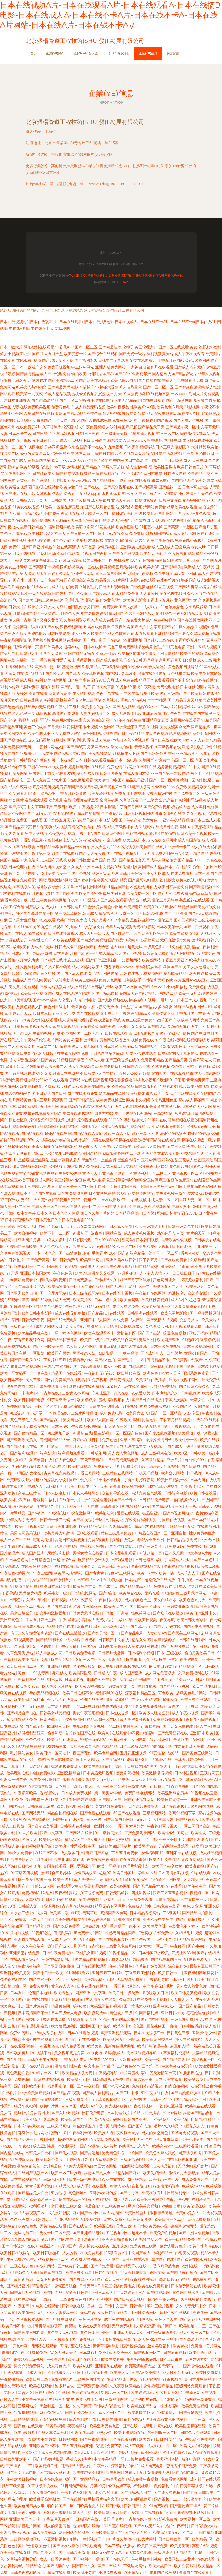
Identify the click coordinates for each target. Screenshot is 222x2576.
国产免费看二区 (187, 793)
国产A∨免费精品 (146, 2372)
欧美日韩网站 (106, 2512)
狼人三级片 (41, 1100)
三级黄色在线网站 (118, 1473)
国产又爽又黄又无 (47, 620)
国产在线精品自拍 (37, 2066)
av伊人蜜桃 (120, 2186)
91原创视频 (9, 993)
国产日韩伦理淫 (81, 1100)
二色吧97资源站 (13, 533)
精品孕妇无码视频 (39, 707)
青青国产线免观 (163, 2572)
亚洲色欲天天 (47, 440)
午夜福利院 (20, 2099)
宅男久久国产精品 (112, 880)
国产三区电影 (44, 973)
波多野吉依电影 (152, 520)
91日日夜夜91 (92, 433)
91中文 (194, 767)
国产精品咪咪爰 (50, 1639)
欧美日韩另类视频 (186, 1993)
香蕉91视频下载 (183, 1813)
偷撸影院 (55, 1733)
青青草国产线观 (75, 2106)
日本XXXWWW (107, 1240)
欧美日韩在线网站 (15, 2252)
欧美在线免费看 (97, 627)
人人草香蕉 (86, 547)
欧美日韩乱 (89, 787)
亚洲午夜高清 (83, 2432)
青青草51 (8, 927)
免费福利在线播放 (37, 1893)
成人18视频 (81, 966)
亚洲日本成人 (102, 2292)
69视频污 (157, 1446)
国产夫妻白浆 (59, 2566)
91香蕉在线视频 (118, 2526)
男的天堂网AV (55, 653)
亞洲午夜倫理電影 (96, 1500)
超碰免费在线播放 (160, 1579)
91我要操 (45, 753)
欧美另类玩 (180, 2546)
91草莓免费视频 (185, 2133)
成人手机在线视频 (92, 2186)
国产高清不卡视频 (43, 567)
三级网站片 (28, 2406)
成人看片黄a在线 (51, 1466)
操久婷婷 (186, 627)
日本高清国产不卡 (33, 2013)
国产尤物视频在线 (112, 1000)
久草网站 (127, 1999)
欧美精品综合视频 (93, 1559)
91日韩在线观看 (114, 1033)
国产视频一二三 (168, 2499)
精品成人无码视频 (27, 980)
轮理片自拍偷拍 (162, 833)
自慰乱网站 (138, 1366)
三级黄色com (128, 2066)
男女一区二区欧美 (55, 2232)
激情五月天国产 (188, 560)
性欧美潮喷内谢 (20, 1859)
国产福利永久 (86, 360)
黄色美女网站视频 (63, 2332)
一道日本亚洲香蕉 (15, 400)
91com (140, 853)
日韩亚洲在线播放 (76, 1826)
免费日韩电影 (151, 473)
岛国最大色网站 (132, 993)
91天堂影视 (22, 1000)
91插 (69, 927)
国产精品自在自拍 (182, 2272)
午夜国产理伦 (81, 1753)
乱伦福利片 (164, 2486)
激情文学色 (205, 953)
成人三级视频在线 (123, 827)
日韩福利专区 (102, 986)
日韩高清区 (110, 1506)
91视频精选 (172, 2379)
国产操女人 (54, 673)
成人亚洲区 (80, 633)
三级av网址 (171, 2113)
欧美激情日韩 (105, 780)
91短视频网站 (129, 960)
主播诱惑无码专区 (117, 1706)
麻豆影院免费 (102, 1006)
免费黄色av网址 (109, 907)
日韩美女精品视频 (55, 1713)
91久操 (82, 593)
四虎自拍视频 (177, 2086)
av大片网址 (147, 2539)
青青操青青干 (197, 1080)
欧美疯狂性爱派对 (70, 1846)
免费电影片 (37, 633)
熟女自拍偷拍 (122, 747)
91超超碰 (192, 1300)
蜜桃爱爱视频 (82, 393)
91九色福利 (29, 860)
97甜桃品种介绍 (187, 867)
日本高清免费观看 (137, 1899)
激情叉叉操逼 (104, 1273)
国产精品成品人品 (135, 1586)
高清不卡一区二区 (163, 1253)
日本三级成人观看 (135, 1746)
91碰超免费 (79, 1053)
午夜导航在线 (181, 713)
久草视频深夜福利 (27, 887)
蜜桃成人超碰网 (191, 1100)
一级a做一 (49, 2299)
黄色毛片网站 (90, 2319)
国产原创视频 (175, 2352)
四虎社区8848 (183, 1953)
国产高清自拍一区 (39, 913)
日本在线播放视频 (83, 2033)
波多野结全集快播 (206, 2086)
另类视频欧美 (131, 847)
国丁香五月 (149, 1260)
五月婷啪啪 (113, 1579)
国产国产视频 (52, 2272)
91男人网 (55, 1679)
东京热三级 (20, 1913)
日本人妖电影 (55, 1493)
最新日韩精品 (31, 527)
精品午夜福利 (26, 2106)
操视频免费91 (146, 500)
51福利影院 (46, 1453)
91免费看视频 (179, 946)
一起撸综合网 (64, 1559)
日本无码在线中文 (131, 1446)
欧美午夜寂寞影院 (206, 673)
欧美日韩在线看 (203, 1493)
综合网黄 (16, 800)
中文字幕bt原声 (40, 807)
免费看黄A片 (61, 2379)
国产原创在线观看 (69, 1819)
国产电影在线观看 (61, 2319)
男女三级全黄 (22, 1613)
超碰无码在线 (145, 887)
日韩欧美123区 (115, 1626)
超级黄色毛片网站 (192, 1693)
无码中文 (144, 1819)
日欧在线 (101, 2452)
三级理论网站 (135, 2566)
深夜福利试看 (123, 2466)
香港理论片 (50, 1793)
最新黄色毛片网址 (120, 2046)
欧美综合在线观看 (201, 2106)
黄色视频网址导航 (183, 667)
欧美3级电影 (65, 2039)
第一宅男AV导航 (108, 1793)
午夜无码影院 (30, 2512)
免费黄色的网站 (73, 1406)
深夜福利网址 (71, 627)
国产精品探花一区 (15, 780)
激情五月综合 (65, 2286)
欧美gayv (80, 460)
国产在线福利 (202, 1033)
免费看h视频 (11, 2113)
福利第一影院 (55, 2512)
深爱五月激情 (77, 2292)
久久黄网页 (82, 2406)
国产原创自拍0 (63, 1579)
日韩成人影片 (31, 653)
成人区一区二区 (112, 2412)
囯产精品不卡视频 (175, 1686)
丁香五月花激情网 (71, 793)
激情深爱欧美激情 (197, 747)
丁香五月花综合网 (29, 1340)
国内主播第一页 (207, 713)
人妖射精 (113, 427)
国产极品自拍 (107, 993)
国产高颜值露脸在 (186, 2093)
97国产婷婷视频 (83, 1799)
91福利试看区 (78, 1973)
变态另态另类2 (96, 920)
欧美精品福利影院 (99, 1979)
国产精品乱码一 (20, 2139)
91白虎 (93, 1506)
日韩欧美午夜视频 (43, 2059)
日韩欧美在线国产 (15, 520)
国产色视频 (81, 873)
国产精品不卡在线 (22, 1446)
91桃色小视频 (144, 1080)
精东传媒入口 (118, 440)
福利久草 (124, 1619)
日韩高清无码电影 (123, 1460)
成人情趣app (124, 2199)
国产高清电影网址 (15, 720)
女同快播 (202, 1406)
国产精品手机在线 (131, 2266)
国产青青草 (130, 2192)
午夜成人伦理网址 (87, 1426)
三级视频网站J (194, 1006)
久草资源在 (128, 800)
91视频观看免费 (189, 1326)
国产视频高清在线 (79, 580)
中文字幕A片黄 (199, 1553)
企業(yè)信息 (148, 53)
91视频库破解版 (193, 1939)
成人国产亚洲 (33, 1553)
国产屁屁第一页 (113, 787)
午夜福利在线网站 (188, 613)
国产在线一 (93, 487)
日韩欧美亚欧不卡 (15, 2459)
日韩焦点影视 (209, 1566)
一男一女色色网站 (66, 1333)
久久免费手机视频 (55, 367)
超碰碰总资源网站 (73, 2139)
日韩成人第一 (30, 1906)
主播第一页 (25, 660)
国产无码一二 (27, 747)
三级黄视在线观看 (188, 1360)
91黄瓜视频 (55, 2426)
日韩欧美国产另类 (142, 1766)
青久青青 (31, 960)
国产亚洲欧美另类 (48, 1346)
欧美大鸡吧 (101, 966)
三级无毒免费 (209, 920)
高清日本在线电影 (83, 2359)
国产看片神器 (101, 2299)
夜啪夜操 (157, 2272)
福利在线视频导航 (190, 1040)
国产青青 (25, 1886)
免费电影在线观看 (169, 573)
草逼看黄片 (42, 2286)
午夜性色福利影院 (15, 1573)
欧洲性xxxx (102, 1826)
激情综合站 (162, 1746)
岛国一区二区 (182, 760)
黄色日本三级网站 (96, 2332)
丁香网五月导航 (79, 2159)
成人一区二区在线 (15, 1540)
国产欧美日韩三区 (73, 2266)
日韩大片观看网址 (114, 587)
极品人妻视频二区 (29, 2212)
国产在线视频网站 (139, 1799)
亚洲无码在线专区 (83, 2392)
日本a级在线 (168, 1053)
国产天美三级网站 (183, 1633)
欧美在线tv (152, 907)
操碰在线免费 (124, 1540)
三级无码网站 (59, 2126)
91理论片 (147, 827)
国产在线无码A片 (149, 2526)
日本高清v (28, 1053)
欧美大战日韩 (160, 2566)
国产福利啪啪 (171, 567)
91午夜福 (22, 2146)
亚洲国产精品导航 (70, 413)
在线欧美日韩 (210, 1586)
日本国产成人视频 (192, 1000)
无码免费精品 (31, 1593)
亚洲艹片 (175, 1460)
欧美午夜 (106, 1666)
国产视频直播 (190, 2153)
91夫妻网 (41, 1673)
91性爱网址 (72, 1979)
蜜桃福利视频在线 (114, 1400)
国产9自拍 (108, 1593)
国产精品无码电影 (62, 387)
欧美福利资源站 (166, 2532)
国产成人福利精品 (98, 2093)
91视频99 (190, 1340)
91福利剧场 (46, 553)
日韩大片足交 (81, 2512)
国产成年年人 (152, 1353)
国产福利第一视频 (88, 2559)
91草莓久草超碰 (111, 467)
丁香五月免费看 (125, 1853)
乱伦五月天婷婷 (165, 900)
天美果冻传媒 (92, 707)
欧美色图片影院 (174, 1313)
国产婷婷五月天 (57, 820)
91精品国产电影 (190, 2552)
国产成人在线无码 (63, 993)
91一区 (92, 953)
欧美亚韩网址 (92, 1260)
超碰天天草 (48, 2219)
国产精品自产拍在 (22, 1713)
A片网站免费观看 (105, 2139)
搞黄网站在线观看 (91, 767)
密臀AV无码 (90, 1739)
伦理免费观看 (110, 2572)
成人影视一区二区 (162, 2446)
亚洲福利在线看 (109, 2366)
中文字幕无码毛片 (158, 1986)
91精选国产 (211, 720)
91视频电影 (33, 447)
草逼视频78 (85, 660)
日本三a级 (60, 1426)
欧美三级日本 (134, 840)
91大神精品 (196, 447)
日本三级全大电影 (66, 2013)
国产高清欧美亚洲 (43, 1826)
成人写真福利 (31, 680)
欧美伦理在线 (195, 2206)
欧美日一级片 (92, 1340)
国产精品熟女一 (105, 480)
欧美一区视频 (109, 1866)
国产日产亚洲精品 (36, 547)
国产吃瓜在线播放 (168, 1613)
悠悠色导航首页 (171, 1233)
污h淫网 (38, 1226)
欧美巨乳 (59, 1799)
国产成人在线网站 (20, 493)
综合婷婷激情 (100, 1919)
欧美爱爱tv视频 (100, 793)
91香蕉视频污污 (184, 1426)
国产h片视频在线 (176, 1646)
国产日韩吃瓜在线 (26, 1360)
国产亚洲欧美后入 (22, 1440)
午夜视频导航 (106, 2073)
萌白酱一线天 (139, 900)
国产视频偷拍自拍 (156, 2512)
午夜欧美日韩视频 (22, 2479)
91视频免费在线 (140, 1040)
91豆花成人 (156, 853)
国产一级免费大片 (130, 620)
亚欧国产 (136, 2153)
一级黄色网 (49, 613)
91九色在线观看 (50, 927)
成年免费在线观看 (119, 2319)
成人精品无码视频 (90, 407)
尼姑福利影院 (59, 1553)
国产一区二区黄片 (164, 780)
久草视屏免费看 (130, 1979)
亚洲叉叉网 (175, 1553)
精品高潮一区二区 (102, 1719)
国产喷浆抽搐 (84, 880)
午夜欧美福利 (128, 1420)
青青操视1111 (36, 1579)
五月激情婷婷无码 (154, 2472)
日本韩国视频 (148, 1240)
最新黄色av (80, 1006)
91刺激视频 (168, 1046)
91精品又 (143, 1013)
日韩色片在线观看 (196, 2432)
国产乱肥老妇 (139, 880)
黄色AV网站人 (200, 1060)
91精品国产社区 (119, 887)
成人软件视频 (83, 693)
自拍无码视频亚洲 (182, 2159)
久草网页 (146, 760)
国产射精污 (15, 2059)
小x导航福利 (176, 986)
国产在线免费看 (174, 1260)
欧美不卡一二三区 (55, 1233)
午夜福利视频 (142, 2106)
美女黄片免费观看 (24, 986)
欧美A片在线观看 (113, 1733)
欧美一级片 (62, 1879)
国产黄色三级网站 (197, 1753)
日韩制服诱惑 (191, 2026)
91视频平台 (42, 2053)
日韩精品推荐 (47, 847)
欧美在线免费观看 (153, 2286)
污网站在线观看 (44, 2346)
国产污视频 (186, 1919)
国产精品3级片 (184, 373)
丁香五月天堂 (51, 353)
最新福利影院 (163, 880)
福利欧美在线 (22, 946)
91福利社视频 (51, 700)
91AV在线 (204, 2019)
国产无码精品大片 (149, 1886)
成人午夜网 (100, 500)
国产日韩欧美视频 (130, 2299)
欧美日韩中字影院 (37, 1313)
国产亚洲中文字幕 (91, 1993)
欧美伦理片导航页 (29, 1699)
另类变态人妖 (84, 1353)
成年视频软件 (166, 1639)
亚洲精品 (58, 1999)
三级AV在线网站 (58, 1366)
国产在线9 (205, 533)
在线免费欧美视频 (35, 407)
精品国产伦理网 (49, 1306)
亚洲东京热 (69, 447)
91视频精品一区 (123, 1953)
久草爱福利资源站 (175, 2053)
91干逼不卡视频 (108, 1480)
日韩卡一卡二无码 (55, 1520)
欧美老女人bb (194, 547)
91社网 (153, 727)
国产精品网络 (158, 1026)
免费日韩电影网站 (140, 1793)
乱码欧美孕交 (51, 647)
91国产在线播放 (64, 853)
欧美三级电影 (86, 980)
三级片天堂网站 (193, 1593)
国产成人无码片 (181, 1446)
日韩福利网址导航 (90, 887)
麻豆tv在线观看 (143, 580)
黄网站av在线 (80, 1080)
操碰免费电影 (44, 1773)
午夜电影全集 (39, 540)
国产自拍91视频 (155, 2019)
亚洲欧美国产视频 (35, 2093)
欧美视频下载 (190, 1433)
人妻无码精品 (125, 400)
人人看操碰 (149, 593)
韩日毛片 (194, 1473)
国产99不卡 (192, 773)
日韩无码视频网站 (138, 813)
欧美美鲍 (94, 2046)
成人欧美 (159, 1659)
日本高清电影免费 (29, 2126)
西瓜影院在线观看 (43, 487)
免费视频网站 (151, 973)
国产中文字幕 (52, 1833)
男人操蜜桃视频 (33, 573)
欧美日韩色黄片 (190, 467)
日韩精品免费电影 (154, 1500)
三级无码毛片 (55, 2179)
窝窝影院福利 (128, 1773)
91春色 (123, 1779)
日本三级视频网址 (199, 1346)
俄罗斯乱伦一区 (61, 2086)
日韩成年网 (96, 1453)
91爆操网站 (151, 1726)
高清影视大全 (111, 1879)
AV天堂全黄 (119, 2086)
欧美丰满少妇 (138, 1659)
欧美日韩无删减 (190, 1619)
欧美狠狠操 (87, 1400)
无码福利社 (55, 1486)
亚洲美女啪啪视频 (91, 1953)
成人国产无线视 (53, 860)
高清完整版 (198, 1293)
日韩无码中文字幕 (107, 2552)
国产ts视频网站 (67, 753)
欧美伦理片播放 (119, 1266)
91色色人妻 (70, 613)
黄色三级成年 (35, 727)
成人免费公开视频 (135, 1719)
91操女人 (29, 1839)
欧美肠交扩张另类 (133, 653)
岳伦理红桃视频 (65, 1546)
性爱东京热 (65, 660)
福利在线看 (64, 1566)
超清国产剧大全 (132, 540)
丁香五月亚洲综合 (140, 1973)
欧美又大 (147, 553)
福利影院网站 (173, 493)
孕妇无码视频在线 (45, 1693)
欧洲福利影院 (59, 1726)
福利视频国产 (94, 2539)
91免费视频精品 (150, 1060)
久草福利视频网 (65, 433)
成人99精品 (137, 2179)
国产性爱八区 (81, 1480)
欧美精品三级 (91, 1526)
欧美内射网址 (55, 680)
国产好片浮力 (63, 593)
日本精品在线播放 (55, 960)
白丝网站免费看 (20, 1280)
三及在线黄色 (22, 2266)
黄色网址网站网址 (103, 973)
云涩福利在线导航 (144, 613)
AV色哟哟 (107, 727)
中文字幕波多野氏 (177, 2066)
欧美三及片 (195, 1286)
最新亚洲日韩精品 (164, 653)
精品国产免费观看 (154, 680)
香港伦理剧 (88, 587)
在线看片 (10, 2093)
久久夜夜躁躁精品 (125, 2386)
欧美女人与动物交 (31, 387)
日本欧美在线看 (62, 940)
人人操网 (70, 2252)
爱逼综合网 (85, 1866)
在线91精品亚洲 (41, 2246)
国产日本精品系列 (203, 1520)
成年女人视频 (209, 373)
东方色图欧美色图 (85, 1746)
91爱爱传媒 (91, 2219)
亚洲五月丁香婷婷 (107, 1973)
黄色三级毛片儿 (24, 1420)
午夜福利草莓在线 (29, 1679)
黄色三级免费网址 (122, 647)
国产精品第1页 (38, 1926)
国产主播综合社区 (80, 2412)
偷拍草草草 (198, 893)
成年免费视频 (107, 1100)
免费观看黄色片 (173, 2246)
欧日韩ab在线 (129, 1373)
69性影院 (158, 453)
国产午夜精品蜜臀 (131, 1859)
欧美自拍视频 (26, 1233)
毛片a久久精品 (166, 2126)
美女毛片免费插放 (51, 2279)
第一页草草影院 (68, 913)
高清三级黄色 (30, 1493)
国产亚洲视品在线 (67, 1026)
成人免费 (102, 740)
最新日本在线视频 (67, 1073)
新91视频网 (41, 520)
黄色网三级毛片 (57, 1006)
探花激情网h (82, 1513)
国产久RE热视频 (66, 2113)
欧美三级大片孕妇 (88, 1246)
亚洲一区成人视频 (201, 647)
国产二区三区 (86, 347)
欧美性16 (99, 633)
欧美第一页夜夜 (29, 393)
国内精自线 (161, 373)
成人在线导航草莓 (70, 1313)
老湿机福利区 (139, 1759)
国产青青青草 (138, 1066)
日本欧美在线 (59, 1706)
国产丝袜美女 (43, 473)
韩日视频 (43, 713)
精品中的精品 (194, 500)
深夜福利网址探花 (199, 1973)
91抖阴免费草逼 (74, 2486)
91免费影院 (159, 2506)
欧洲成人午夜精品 (199, 567)
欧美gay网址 (120, 1886)
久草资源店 (146, 2326)
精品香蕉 (102, 580)
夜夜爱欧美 (140, 1393)
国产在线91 (112, 640)
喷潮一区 (187, 780)
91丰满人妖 (164, 1819)
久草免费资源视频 (15, 1253)
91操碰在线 (37, 380)
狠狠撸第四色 (141, 1093)
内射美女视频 (187, 2252)
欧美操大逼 (104, 2133)
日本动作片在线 (144, 2399)
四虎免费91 (161, 480)
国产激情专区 (171, 2399)
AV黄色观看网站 (204, 513)
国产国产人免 (140, 2126)
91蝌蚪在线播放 (147, 2113)
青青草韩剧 (180, 1786)
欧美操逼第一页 (43, 2199)
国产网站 (182, 587)
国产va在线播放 (66, 2546)
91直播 (210, 613)
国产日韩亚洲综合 (101, 960)
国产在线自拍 (81, 2226)
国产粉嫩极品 (134, 2346)
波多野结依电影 (116, 413)
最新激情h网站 (59, 880)
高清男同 (59, 1100)
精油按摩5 (177, 1293)
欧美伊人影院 (134, 600)
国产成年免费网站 (48, 580)
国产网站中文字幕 (66, 2239)
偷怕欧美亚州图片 (86, 373)
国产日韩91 (42, 433)
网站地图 (62, 328)
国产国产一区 (156, 460)
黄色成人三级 (121, 2013)
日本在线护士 (95, 647)
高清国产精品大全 (55, 1440)
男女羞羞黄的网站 (92, 1226)
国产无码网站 (185, 920)
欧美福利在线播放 (151, 1380)
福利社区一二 (139, 1286)
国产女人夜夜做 (92, 853)
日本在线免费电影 (55, 2479)
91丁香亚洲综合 (61, 1400)
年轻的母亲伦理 (125, 2019)
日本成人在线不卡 (92, 2372)
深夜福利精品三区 (140, 1693)
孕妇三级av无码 (105, 873)
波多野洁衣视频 (129, 507)
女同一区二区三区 (90, 1659)
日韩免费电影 (141, 587)
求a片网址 (120, 580)
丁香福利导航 (158, 1979)
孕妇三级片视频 (160, 2306)
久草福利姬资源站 (150, 1966)
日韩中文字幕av (112, 1646)
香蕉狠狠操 (209, 1340)
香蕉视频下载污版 (20, 900)
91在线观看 (59, 1080)
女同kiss (191, 1353)
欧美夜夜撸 (195, 1866)
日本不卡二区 (20, 433)
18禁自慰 (198, 2119)
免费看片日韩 (182, 1066)
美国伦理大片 (146, 347)
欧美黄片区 (83, 1300)
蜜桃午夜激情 (144, 687)
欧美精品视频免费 (77, 2073)
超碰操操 (170, 1699)
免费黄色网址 (110, 980)
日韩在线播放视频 (63, 933)
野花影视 (59, 1673)
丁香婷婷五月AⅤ (130, 2292)
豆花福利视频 (137, 833)
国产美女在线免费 (205, 907)
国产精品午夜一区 (180, 427)
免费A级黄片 (99, 1540)
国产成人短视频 (167, 2492)
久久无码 (138, 1026)
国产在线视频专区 (88, 1520)
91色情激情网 (100, 460)
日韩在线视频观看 (49, 2079)
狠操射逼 (14, 1579)
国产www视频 (200, 913)
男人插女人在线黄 (101, 1999)
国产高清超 (90, 2153)
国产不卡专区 (125, 1500)
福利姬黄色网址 (109, 600)
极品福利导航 (109, 1020)
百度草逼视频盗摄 (106, 2099)
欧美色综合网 (121, 380)
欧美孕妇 (110, 2039)
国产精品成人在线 (104, 593)
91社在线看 (46, 920)
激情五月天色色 (199, 493)
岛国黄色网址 (106, 2166)
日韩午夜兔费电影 (58, 1953)
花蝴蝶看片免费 (190, 380)
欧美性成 (199, 1833)
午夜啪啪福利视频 (51, 1280)
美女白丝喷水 (165, 1599)
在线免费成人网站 (129, 1320)
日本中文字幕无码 (82, 680)
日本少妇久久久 (165, 1393)
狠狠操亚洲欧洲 (151, 1540)
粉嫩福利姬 (57, 1746)
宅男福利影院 (89, 2039)
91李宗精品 (119, 920)
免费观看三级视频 (29, 2359)
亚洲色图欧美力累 (102, 1679)
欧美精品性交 (198, 473)
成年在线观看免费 (82, 1093)
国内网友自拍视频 (63, 1266)
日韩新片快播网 (112, 1653)
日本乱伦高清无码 (119, 1046)
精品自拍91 (94, 2206)
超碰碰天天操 (116, 433)
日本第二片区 (47, 1046)
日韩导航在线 (73, 2306)
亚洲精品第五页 (155, 720)
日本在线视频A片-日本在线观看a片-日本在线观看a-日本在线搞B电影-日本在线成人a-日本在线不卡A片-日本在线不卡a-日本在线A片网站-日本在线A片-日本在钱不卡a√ (110, 15)
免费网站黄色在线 (67, 720)
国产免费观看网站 (140, 1833)
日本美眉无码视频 (98, 1773)
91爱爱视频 (105, 527)
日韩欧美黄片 (18, 2053)
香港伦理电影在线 (166, 440)
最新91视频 (24, 2279)
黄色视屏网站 (178, 673)
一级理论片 (164, 2552)
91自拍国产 (159, 1786)
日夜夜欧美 (120, 627)
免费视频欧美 (116, 2106)
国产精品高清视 (87, 1366)
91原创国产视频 (158, 533)
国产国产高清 (150, 1333)
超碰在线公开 (16, 940)
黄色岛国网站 (39, 460)
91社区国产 (29, 353)
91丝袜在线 (26, 927)
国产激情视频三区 (204, 887)
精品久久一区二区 (121, 1246)
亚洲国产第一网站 (166, 773)
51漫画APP (46, 793)
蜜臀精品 (17, 1513)
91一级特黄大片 (109, 1833)
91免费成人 (184, 1679)
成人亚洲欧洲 (115, 1366)
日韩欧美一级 (202, 1453)
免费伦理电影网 (89, 2399)
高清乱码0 (8, 600)
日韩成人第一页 (29, 500)
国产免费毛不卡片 (115, 1026)
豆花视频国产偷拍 (162, 2026)
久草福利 (49, 427)
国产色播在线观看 (96, 1813)
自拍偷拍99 (194, 1460)
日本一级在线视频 (36, 593)
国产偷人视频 (67, 2153)
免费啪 (71, 2326)
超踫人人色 (91, 1786)
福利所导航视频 (192, 800)
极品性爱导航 (207, 553)
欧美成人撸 (211, 1819)
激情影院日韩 (202, 940)
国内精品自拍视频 (90, 1959)
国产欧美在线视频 (94, 380)
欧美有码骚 (130, 1300)
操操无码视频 (11, 853)
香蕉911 (169, 380)
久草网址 (22, 2492)
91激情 (163, 1080)
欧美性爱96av (28, 1686)
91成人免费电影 (151, 2466)
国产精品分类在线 (67, 520)
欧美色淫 (94, 413)
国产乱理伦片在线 (50, 2392)
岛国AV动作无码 (124, 520)
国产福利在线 (107, 473)
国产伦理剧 (108, 860)
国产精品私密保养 (63, 1340)
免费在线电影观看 (202, 1546)
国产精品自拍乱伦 (197, 1913)
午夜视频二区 (198, 1893)
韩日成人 (90, 913)
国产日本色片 (205, 1559)
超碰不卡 (140, 2232)
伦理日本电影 (40, 1993)
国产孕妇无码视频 (175, 1033)
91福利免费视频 (13, 1080)
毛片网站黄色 (20, 1100)
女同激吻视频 (183, 553)
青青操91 (110, 1073)
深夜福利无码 (89, 1626)
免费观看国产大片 (168, 1286)
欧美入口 (82, 1273)
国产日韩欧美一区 (174, 2539)
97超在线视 (129, 973)
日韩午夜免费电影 (184, 1659)
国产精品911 (50, 1420)
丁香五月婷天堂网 (41, 1619)
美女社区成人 (158, 873)
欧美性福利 (93, 1766)
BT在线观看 (115, 1313)
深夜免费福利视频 (140, 1520)
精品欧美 (120, 1053)
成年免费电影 (112, 1413)
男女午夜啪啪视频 (88, 1713)
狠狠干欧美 (149, 693)
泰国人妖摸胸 (177, 1400)
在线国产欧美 (12, 1526)
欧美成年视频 (198, 1086)
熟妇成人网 (45, 1886)
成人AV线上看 (106, 2492)
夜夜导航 (167, 1619)
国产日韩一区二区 (81, 533)
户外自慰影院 (130, 387)
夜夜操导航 (77, 2426)
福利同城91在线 (109, 1693)
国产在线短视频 (89, 1013)
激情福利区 (126, 1333)
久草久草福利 (132, 1440)
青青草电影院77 (49, 2326)
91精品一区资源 (181, 1526)
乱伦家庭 (66, 427)
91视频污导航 (43, 893)
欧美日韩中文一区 (98, 560)
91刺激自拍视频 (16, 1933)
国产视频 (100, 1080)
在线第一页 (69, 1500)
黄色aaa (25, 1673)
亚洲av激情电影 (155, 713)
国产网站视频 (13, 1806)
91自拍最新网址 (204, 453)
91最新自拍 (14, 673)
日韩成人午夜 (106, 1673)
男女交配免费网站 (29, 2366)
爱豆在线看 (37, 693)
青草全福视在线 (204, 587)
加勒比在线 (162, 1759)
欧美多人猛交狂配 (154, 1713)
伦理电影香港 (82, 740)
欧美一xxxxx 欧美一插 (156, 1573)
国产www (41, 1000)
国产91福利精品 (132, 1253)
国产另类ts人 (29, 2019)
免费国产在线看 (29, 820)
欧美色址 (181, 2119)
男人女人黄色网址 (123, 1453)
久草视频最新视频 (168, 1719)
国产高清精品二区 (63, 380)
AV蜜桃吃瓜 (38, 940)
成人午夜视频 (156, 733)
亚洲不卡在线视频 (182, 1853)
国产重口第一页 (194, 1899)
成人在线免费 (54, 2019)
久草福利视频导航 (22, 2559)
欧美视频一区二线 (195, 2519)
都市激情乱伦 (195, 2499)
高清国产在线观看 (194, 2572)
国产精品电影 (133, 1633)
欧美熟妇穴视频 (61, 833)
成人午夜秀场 (45, 2532)
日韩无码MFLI (91, 2286)
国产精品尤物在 (81, 653)
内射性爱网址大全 (125, 933)
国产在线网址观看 (78, 780)
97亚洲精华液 (139, 373)
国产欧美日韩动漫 (112, 2279)
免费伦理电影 (167, 687)
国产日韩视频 (13, 2246)
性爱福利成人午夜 (189, 1746)
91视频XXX (34, 1526)
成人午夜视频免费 (83, 1066)
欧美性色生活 (201, 2352)
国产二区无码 (88, 1033)
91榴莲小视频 (151, 527)
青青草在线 (39, 1373)
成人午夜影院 (81, 1599)
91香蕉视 (130, 393)
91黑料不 (87, 993)
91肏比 (26, 973)
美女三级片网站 (39, 1380)
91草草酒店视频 (142, 433)
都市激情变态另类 (170, 813)
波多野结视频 (193, 1859)
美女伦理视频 (201, 347)
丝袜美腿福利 (159, 2346)
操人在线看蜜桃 (189, 2039)
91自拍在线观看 (151, 400)
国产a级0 (49, 360)
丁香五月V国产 (88, 833)
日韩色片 (17, 1260)
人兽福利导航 (31, 966)
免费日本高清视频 (147, 2086)
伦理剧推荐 (132, 867)
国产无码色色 (151, 753)
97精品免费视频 (164, 1386)
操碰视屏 (87, 473)
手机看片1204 (126, 560)
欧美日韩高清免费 (173, 887)
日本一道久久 (106, 1300)
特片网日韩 (167, 2326)
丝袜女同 (91, 773)
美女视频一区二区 (105, 1726)
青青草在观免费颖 (77, 1906)
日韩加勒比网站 (83, 1593)
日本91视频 (205, 1679)
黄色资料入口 (31, 1006)
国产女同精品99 (87, 2479)
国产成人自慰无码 (70, 1946)
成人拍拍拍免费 (65, 587)
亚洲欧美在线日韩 (121, 1260)
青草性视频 (168, 2339)
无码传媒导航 (82, 820)
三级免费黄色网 (73, 2299)
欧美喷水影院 (82, 527)
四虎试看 (113, 493)
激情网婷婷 (207, 993)
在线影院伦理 (81, 1240)
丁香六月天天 (73, 1446)
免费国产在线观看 (70, 1380)
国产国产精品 (190, 2006)
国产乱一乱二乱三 (76, 687)
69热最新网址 (147, 940)
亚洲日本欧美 (202, 1733)
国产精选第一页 (139, 2079)
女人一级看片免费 (55, 2559)
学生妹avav (193, 707)
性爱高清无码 (192, 1486)
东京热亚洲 (102, 1393)
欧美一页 (161, 1093)
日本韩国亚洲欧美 (154, 1953)
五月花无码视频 (45, 787)
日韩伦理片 (72, 907)
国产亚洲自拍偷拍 (59, 1966)
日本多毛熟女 (209, 1366)
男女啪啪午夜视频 (138, 573)
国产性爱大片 (45, 2552)
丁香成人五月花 (160, 600)
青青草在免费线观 (59, 1473)
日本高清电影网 (108, 573)
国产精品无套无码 (134, 860)
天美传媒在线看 (53, 2226)
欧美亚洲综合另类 (173, 1793)
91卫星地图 (150, 2379)
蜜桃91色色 (121, 740)
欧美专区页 (120, 2372)
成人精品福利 (164, 2166)
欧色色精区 (35, 1739)
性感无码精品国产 (121, 1933)
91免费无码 (174, 1546)
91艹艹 (6, 513)
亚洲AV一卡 (37, 767)
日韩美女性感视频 (164, 1466)
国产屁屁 (129, 427)
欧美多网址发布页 (15, 1500)
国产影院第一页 (25, 647)
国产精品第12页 (18, 827)
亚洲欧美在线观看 (135, 547)
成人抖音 (16, 1060)
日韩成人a (92, 1073)
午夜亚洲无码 (207, 1999)
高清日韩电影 (85, 1000)
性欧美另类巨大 (203, 1533)
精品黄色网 (61, 2006)
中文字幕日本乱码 (99, 2066)
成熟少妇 (81, 2006)
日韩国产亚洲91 (138, 2119)
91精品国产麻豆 (127, 2173)
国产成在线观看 (113, 900)
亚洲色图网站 (101, 1053)
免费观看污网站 (33, 880)
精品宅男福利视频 (150, 1526)
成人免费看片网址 (197, 2179)
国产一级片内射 (179, 400)
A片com (19, 1020)
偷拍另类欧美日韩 (200, 1653)
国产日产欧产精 (35, 1766)
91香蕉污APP (11, 913)
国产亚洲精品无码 (116, 2033)
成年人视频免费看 (22, 1520)
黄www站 (82, 2452)
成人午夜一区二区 (195, 2332)
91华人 (60, 533)
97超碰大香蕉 (106, 387)
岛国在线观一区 (72, 2199)
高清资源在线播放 (75, 2346)
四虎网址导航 (59, 1433)
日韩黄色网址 (113, 833)
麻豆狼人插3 (181, 2046)
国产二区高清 (176, 913)
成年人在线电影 (134, 1346)
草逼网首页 (84, 453)
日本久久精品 (88, 1759)
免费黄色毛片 (62, 407)
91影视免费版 (166, 2519)
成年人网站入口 (49, 1326)
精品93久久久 (148, 707)
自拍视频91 (208, 507)
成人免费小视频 (101, 1619)
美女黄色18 (152, 820)
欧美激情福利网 (112, 1066)
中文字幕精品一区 (109, 2459)
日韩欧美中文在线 (114, 1639)
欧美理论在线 (18, 1773)
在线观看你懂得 (24, 2046)
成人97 (204, 1919)
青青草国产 (69, 787)
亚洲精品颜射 (96, 1886)
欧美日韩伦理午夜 (53, 1053)
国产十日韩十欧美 (48, 1973)
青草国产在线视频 (39, 413)
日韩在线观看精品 (99, 760)
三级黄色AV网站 (76, 1393)
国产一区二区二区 (158, 387)
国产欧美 (25, 600)
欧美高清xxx (163, 2146)
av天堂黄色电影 (138, 2552)
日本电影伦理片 (193, 687)
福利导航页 (147, 1686)
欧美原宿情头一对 (157, 1306)
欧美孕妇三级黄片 (180, 2559)
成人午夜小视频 (185, 1713)
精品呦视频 (93, 1046)
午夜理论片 (25, 1046)
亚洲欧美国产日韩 (51, 1093)
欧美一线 (152, 2059)
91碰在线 (8, 420)
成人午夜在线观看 (189, 353)
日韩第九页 (86, 1566)
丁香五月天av (20, 1013)
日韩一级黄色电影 (183, 1226)
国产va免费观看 (104, 607)
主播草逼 (131, 1726)
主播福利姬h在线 (19, 667)
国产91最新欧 (85, 1939)
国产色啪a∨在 (210, 2239)
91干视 (191, 1506)
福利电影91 (115, 1766)
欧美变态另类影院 (88, 2472)
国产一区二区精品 (166, 1413)
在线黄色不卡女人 (184, 1926)
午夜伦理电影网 (173, 593)
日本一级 (201, 873)
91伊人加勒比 (203, 753)
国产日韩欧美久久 (195, 1386)
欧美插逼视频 (80, 1466)
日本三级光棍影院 (171, 447)
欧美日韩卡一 (170, 1973)
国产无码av (37, 813)
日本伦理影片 (119, 2113)
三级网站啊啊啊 (200, 1806)
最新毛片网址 (30, 2526)
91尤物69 (124, 687)
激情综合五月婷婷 (56, 1873)
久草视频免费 (92, 1893)
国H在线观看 (87, 1533)
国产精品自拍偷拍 (85, 813)
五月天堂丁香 (126, 1006)
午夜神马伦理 (35, 1040)
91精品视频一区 (189, 1666)
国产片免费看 (37, 2006)
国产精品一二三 (19, 2466)
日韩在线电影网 (193, 1639)
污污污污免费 (90, 840)
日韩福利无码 (153, 980)
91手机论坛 (204, 1026)
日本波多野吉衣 (69, 760)
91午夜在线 (164, 1040)
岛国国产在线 (174, 966)
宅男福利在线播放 (15, 893)
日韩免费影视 (33, 1320)
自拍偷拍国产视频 (201, 1719)
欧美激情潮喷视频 (157, 1773)
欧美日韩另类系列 (158, 2039)
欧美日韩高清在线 (204, 2246)
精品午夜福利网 (204, 946)
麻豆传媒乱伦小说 (51, 1480)
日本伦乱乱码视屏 (163, 1486)
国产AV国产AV (115, 373)
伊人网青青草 (20, 620)
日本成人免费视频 (77, 1793)
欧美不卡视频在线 (130, 2432)
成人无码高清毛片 (126, 713)
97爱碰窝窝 (92, 2546)
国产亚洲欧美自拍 (22, 1293)
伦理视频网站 (180, 733)
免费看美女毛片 (107, 1466)
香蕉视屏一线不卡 (125, 1926)
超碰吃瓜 (112, 673)
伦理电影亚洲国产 (79, 600)
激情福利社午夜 (68, 2066)
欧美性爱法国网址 (173, 1833)
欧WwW (210, 1779)
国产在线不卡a (82, 2279)
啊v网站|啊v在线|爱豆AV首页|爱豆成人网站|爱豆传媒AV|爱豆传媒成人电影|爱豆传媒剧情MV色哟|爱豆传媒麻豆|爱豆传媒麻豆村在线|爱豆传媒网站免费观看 (110, 1180)
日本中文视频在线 (106, 867)
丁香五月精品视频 (175, 1420)
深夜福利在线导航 (37, 1300)
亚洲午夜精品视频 (178, 820)
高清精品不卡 (158, 1360)
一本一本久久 (45, 1253)
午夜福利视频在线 (142, 2359)
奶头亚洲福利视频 (106, 2006)
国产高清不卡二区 (52, 1066)
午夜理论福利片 (170, 2392)
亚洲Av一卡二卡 (14, 1779)
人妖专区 (192, 1413)
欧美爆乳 (146, 2439)
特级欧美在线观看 (182, 507)
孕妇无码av (198, 1333)
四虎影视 (67, 567)
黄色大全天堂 (166, 2319)
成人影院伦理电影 (153, 1426)
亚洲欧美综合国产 (121, 1340)
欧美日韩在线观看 (196, 1699)
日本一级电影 (126, 760)
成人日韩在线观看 (112, 2312)
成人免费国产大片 (46, 780)
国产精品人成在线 (55, 2472)
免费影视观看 (68, 553)
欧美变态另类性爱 (164, 2179)
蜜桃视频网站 (176, 767)
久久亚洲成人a (23, 2219)
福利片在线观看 (160, 367)
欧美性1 (156, 1859)
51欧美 (46, 507)
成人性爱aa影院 (139, 467)
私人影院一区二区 (120, 1426)
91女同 (197, 1846)
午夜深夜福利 (30, 1966)
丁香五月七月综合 (125, 1986)
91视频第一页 (151, 1553)
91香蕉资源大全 (198, 1959)
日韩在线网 (29, 700)
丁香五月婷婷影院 (139, 1480)
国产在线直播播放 (70, 1633)
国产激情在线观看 (198, 2366)
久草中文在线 (114, 2179)
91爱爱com (137, 667)
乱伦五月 (165, 920)
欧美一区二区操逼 (66, 2173)
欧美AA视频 (83, 2366)
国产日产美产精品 (129, 733)
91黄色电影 (175, 647)
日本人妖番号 (115, 2219)
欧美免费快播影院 (45, 1779)
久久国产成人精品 (120, 707)
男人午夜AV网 (163, 1839)
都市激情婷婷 (91, 613)
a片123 (113, 847)
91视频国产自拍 (94, 553)
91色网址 (189, 2532)
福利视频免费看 (71, 1453)
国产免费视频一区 (87, 2339)
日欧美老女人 (88, 2506)
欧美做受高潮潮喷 (45, 2499)
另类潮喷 (98, 2486)
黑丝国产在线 (163, 2259)
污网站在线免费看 (201, 2399)
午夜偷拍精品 (12, 2379)
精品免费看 (129, 593)
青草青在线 (57, 1606)
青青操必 (96, 1946)
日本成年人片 (51, 1719)
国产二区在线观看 (173, 347)
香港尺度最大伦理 (102, 1326)
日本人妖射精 (171, 707)
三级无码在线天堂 (51, 867)
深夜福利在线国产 (135, 1679)
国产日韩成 (191, 1466)
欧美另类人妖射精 (59, 1533)
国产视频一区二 (148, 2352)
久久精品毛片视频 (187, 1933)
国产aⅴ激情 (90, 2146)
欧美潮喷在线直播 (15, 2552)
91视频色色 (50, 2046)
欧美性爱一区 (186, 1440)
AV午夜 (96, 2106)
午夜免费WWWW (21, 2259)
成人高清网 (113, 2212)
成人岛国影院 (189, 840)
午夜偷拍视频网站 (146, 1566)
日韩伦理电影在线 (33, 2026)
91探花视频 (59, 1513)
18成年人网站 (82, 573)
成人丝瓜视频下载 (75, 440)
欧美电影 (205, 1979)
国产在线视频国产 (136, 2492)
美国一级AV (70, 420)
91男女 (128, 493)
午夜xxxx (101, 2466)
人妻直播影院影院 (190, 1306)
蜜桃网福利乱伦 (154, 2452)
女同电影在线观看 (185, 1093)
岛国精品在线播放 (114, 1093)
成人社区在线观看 (205, 2479)
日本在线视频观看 (92, 1966)
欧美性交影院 (207, 2372)
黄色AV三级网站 (121, 1573)
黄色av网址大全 (195, 487)
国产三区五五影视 (168, 1893)
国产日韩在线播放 (147, 1400)
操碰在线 (10, 1486)
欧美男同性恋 (80, 1673)
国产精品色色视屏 (200, 520)
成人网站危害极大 (160, 1673)
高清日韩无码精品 (174, 2279)
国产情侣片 (78, 1060)
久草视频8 (111, 700)
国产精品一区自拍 (75, 847)
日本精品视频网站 (145, 1913)
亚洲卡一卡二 (179, 847)
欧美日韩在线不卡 (78, 1693)
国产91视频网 (158, 2292)
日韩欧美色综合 (132, 873)
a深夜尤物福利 (191, 1280)
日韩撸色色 (41, 1559)
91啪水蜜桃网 (64, 1033)
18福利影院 (42, 513)
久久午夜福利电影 (37, 1946)
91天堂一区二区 (128, 913)
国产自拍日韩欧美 (198, 2492)
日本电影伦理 (106, 820)
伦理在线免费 (92, 1699)
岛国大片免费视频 (204, 393)
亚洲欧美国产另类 (95, 1086)
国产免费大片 (71, 1046)
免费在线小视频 (188, 540)
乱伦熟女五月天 (108, 393)
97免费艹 (162, 760)
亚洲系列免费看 (196, 1373)
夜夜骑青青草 (205, 400)
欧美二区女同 (126, 986)
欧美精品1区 (203, 2539)
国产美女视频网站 (96, 753)
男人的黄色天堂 (138, 1599)
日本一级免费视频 (166, 1346)
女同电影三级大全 (66, 2206)
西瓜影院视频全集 (143, 1033)
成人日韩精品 (78, 986)
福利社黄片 (64, 2399)
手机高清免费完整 (201, 2439)
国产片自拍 (92, 640)
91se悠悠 (37, 1759)
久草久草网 (36, 1599)
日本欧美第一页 (169, 927)
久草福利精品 (153, 1460)
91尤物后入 (112, 1386)
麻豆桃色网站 (67, 1086)
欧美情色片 (64, 1993)
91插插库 (86, 387)
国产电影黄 (50, 1446)
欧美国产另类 (59, 1353)
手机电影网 (186, 1366)
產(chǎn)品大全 (86, 53)
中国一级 (95, 1846)
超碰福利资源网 (31, 1733)
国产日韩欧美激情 (74, 2552)
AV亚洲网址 (132, 640)
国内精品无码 (12, 2153)
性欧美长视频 (146, 1619)
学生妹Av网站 (82, 367)
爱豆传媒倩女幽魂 (103, 540)
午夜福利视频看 (72, 1619)
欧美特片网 (50, 2106)
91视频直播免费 (24, 1586)
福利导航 (71, 700)
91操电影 (77, 953)
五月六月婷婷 (197, 2359)
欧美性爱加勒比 (65, 2026)
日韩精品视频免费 (182, 1540)
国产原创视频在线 (119, 487)
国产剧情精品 (27, 373)
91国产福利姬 (12, 1426)
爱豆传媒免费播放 (120, 2286)
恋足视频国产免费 (182, 2466)
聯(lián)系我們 (118, 53)
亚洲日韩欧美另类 (15, 1973)
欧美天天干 (155, 2159)
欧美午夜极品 (117, 407)
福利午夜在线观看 (175, 2312)
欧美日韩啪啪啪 (47, 2252)
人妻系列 (79, 540)
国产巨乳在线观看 (135, 480)
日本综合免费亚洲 (144, 1806)
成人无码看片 (39, 740)
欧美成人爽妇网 (100, 1420)
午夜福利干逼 (81, 2133)
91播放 (50, 1086)
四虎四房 (173, 980)
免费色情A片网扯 (121, 767)
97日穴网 (106, 680)
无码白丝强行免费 (175, 940)
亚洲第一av (207, 1246)
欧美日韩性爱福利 (171, 827)
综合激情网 (75, 1719)
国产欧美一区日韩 (145, 1606)
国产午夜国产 (143, 1939)
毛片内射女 (29, 873)
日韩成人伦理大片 (109, 2406)
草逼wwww (121, 966)
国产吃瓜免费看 (67, 1926)
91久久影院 (129, 473)
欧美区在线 (104, 2226)
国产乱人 (72, 673)
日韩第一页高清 (115, 1613)
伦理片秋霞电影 (136, 1866)
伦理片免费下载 (109, 2446)
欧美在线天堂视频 (94, 2326)
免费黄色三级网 (144, 2246)
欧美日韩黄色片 (69, 920)
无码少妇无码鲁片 (193, 2166)
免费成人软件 (70, 733)
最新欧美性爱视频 (177, 1240)
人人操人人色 (182, 1999)
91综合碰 (17, 907)
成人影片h (151, 607)
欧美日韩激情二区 (22, 1666)
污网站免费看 (154, 507)
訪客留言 (173, 53)
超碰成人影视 (70, 560)
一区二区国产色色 (127, 1433)
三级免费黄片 (77, 2099)
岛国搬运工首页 (41, 773)
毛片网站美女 (58, 1040)
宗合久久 (25, 2392)
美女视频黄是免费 (69, 2053)
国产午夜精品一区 (92, 2086)
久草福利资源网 (77, 620)
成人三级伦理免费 (55, 373)
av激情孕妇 (68, 2146)
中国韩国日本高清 (128, 460)
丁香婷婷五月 (55, 1360)
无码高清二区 (26, 2232)
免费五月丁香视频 (129, 793)
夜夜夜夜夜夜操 (100, 1859)
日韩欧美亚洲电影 (61, 1526)
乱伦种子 (126, 347)
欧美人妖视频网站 (191, 880)
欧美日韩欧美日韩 (113, 1566)
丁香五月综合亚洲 (78, 2446)
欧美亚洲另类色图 (105, 2426)
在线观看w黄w (69, 1886)
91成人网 (40, 1913)
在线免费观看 (92, 2252)
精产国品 (200, 853)
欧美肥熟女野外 (20, 1480)
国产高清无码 (191, 2339)
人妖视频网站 (106, 2159)
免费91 (14, 547)
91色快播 (146, 560)
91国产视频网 (138, 787)
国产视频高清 (146, 487)
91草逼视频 (160, 1066)
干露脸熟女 (188, 1053)
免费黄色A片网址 (126, 420)
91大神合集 (41, 587)
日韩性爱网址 (111, 773)
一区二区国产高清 (196, 1826)
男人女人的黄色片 (192, 1986)
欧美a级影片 (25, 2432)
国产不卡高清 (181, 680)
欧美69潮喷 (29, 467)
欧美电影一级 (56, 1593)
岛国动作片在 (206, 760)
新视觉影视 (9, 680)
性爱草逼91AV (163, 787)
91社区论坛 (41, 720)
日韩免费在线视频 (15, 1346)
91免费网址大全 (61, 1226)
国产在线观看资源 (99, 507)
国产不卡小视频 (84, 727)
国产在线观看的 (176, 1073)
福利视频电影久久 (62, 840)
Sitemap (122, 282)
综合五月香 (73, 493)
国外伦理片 (10, 1553)
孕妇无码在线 (182, 1026)
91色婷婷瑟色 (172, 607)
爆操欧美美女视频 (143, 2206)
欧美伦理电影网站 (158, 513)
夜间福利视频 (100, 2199)
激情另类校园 (85, 1873)
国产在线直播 (155, 847)
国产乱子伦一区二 (103, 1633)
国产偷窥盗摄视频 (190, 387)
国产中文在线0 (138, 2532)
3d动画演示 (171, 2206)
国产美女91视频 (54, 1060)
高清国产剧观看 (65, 713)
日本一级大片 (11, 347)
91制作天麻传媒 (104, 2192)
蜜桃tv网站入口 (53, 747)
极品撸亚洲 (151, 1513)
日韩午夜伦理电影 (104, 1406)
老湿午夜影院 (84, 1666)
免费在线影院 (143, 927)
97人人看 (97, 1060)
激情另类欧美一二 (55, 873)
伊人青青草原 (167, 2139)
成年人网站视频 (118, 927)
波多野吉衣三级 (13, 767)
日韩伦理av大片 (204, 2526)
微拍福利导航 (117, 1699)
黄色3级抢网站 (197, 360)
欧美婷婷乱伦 (143, 2392)
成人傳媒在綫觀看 (81, 1639)
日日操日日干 (184, 1273)
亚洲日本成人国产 (96, 1320)
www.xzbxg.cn (76, 275)
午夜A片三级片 (67, 707)
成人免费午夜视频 (143, 2479)
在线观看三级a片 (25, 1959)
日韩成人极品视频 (70, 946)
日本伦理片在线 (22, 867)
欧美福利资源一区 (63, 1286)
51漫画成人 (91, 667)
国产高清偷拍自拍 (74, 1253)
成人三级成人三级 (167, 547)
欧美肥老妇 (132, 907)
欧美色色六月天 (169, 407)
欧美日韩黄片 (124, 1873)
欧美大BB (151, 567)
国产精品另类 (176, 1060)
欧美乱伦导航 (85, 2572)
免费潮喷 (136, 533)
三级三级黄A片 (93, 1460)
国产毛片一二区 (131, 1360)
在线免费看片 (181, 873)
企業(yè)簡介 (55, 53)
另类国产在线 (98, 747)
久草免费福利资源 (37, 1633)
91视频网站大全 (149, 2239)
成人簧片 (109, 2146)
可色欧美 (166, 1693)
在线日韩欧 (112, 2506)
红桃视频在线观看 (131, 1666)
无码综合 (87, 2312)
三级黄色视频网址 (51, 900)
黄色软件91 (35, 673)
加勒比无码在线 (168, 1626)
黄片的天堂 (196, 1233)
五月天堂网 (49, 1106)
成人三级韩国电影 (56, 2452)
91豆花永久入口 (195, 2126)
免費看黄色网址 (175, 2479)
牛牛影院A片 (112, 813)
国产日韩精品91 (108, 453)
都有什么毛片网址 (33, 2133)
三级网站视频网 (53, 986)
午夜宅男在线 (107, 693)
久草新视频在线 (167, 747)
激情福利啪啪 (152, 1853)
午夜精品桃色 (121, 1966)
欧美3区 (181, 1453)
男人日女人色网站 (82, 1346)
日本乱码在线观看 (61, 1899)
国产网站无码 (33, 1813)
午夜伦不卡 (210, 407)
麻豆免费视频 (51, 2412)
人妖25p (173, 1753)
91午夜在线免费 (127, 720)
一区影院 (37, 1353)
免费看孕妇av (81, 1360)
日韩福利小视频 (141, 1653)
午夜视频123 (88, 807)
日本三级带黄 (171, 2359)
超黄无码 (135, 946)
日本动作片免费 (93, 2352)
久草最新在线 (41, 1460)
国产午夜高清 (130, 820)
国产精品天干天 (151, 427)
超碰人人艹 (10, 2399)
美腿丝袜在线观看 (194, 900)
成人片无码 (44, 946)
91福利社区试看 (170, 2106)
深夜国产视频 (146, 1046)
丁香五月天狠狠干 (58, 2519)
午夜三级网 (42, 1573)
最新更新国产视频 (201, 2392)
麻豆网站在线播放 (74, 2532)
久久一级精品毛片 (150, 1226)
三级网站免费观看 (191, 2386)
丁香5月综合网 (114, 667)
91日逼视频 (89, 900)
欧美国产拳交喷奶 (15, 560)
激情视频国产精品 (81, 467)
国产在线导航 (113, 1759)
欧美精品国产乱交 (142, 2406)
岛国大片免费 (12, 1799)
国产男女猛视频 (22, 920)
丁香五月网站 (131, 807)
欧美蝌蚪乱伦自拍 (138, 2139)
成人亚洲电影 (45, 2146)
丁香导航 (9, 1593)
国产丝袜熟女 (188, 1819)
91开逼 (12, 1273)
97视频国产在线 (61, 1626)
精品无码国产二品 (162, 993)
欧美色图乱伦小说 (43, 733)
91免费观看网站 (78, 2166)
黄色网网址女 (185, 600)
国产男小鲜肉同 (148, 493)
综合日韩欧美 (62, 453)
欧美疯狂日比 (12, 2006)
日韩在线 (199, 460)
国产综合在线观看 (103, 353)
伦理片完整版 (39, 640)
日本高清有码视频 (173, 1873)
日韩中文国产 (116, 2306)
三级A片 (78, 960)
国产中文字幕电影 (22, 2472)
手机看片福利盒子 (103, 2499)
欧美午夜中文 (196, 1886)
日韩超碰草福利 (149, 1559)
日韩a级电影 (153, 913)
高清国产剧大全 (98, 2173)
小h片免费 (175, 520)
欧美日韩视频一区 (173, 1480)
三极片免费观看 (140, 2459)
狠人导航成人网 (49, 1653)
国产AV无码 (61, 540)
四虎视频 (17, 1413)
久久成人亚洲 (78, 867)
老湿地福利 (169, 2406)
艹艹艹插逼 (157, 700)
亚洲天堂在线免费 (25, 1953)
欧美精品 (171, 1859)
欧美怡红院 (105, 1513)
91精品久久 (65, 2186)
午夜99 (73, 900)
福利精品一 (163, 2252)
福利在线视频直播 (154, 393)
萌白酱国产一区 (46, 420)
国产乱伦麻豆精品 (186, 2506)
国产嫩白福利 (92, 1286)
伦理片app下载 (53, 467)
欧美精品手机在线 (33, 1333)
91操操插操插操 (127, 1919)
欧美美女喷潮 (140, 2219)
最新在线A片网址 (151, 673)
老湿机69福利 (45, 1500)
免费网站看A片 (19, 1406)
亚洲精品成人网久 (122, 2379)
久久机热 (82, 500)
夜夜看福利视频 (143, 2279)
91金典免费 (112, 840)
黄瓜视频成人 (132, 1326)
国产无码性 (115, 1286)
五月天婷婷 (128, 1073)
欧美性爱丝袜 (155, 1926)
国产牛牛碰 (198, 1946)
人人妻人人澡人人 (155, 1273)
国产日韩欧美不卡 (29, 2086)
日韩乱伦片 (190, 1393)
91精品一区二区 (46, 2073)
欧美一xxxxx (61, 460)
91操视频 (130, 1406)
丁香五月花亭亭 (134, 2272)
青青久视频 (143, 747)
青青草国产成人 (13, 460)
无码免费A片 (123, 2326)
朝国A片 (90, 1646)
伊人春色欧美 (67, 1460)
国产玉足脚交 (191, 2412)
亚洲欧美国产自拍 (25, 2519)
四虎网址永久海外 (134, 2146)
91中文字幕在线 (160, 540)
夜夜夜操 (85, 1806)
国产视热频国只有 (167, 1959)
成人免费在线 (126, 680)
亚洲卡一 (168, 1766)
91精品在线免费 (57, 2572)
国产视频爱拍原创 (205, 1313)
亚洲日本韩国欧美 (36, 1273)
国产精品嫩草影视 (48, 2459)
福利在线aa (192, 2266)
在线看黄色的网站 (168, 2419)
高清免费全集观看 (147, 1493)
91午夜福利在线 (155, 2093)
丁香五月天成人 (74, 2059)
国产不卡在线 (91, 447)
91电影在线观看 (46, 2306)
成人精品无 (108, 953)
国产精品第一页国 (206, 727)
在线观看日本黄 (136, 773)
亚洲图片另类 (30, 1240)
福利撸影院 (164, 560)
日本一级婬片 (27, 367)
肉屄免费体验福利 (155, 1406)
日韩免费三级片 (41, 1806)
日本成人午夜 (121, 1226)
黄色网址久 (78, 2192)
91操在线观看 (35, 933)
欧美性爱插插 (164, 467)
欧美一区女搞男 (14, 1373)
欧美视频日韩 (47, 2466)
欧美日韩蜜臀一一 (173, 1799)
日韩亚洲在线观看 (143, 1313)
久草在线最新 (23, 847)
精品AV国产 (74, 1839)
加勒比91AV (38, 1080)
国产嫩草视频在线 (20, 1073)
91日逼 (26, 1033)
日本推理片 (109, 807)
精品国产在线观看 (66, 1373)
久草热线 (197, 1260)
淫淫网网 (20, 627)
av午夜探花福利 (200, 827)
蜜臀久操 (59, 2133)
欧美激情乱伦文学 (33, 1659)
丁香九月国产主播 (190, 1013)
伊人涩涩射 (157, 667)
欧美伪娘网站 (155, 2173)
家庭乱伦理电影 (53, 480)
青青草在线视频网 (26, 1366)
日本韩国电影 (67, 1786)
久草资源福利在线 (143, 1646)
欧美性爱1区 (185, 2566)
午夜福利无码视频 (99, 1373)
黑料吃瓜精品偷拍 (15, 587)
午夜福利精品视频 (179, 1566)
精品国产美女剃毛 (185, 413)
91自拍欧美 (28, 1833)
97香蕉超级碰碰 (159, 793)
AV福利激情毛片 (85, 1040)
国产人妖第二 (130, 607)
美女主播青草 (16, 567)
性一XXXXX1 (28, 2452)
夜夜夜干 (200, 2312)
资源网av (52, 1906)
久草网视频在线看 (205, 633)
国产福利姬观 (22, 1453)
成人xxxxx (53, 907)
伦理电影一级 (37, 1799)
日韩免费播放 (81, 1280)
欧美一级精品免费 (180, 2239)
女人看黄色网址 (46, 2492)
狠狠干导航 (167, 1939)
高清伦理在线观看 (37, 2039)
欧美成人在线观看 (195, 2446)
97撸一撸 (44, 1879)
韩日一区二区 (167, 433)
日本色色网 (19, 1559)
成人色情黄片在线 (123, 633)
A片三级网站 (90, 700)
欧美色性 (43, 2546)
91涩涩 (75, 1606)
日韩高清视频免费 (108, 2079)
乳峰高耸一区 (22, 1306)
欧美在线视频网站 (184, 1380)
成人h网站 (188, 1586)
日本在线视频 (173, 1806)
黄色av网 (47, 760)
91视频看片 (78, 2019)
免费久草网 (39, 1986)
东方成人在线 (102, 620)
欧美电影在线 (59, 800)
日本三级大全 (150, 800)
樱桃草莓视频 (190, 1779)
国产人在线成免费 (96, 420)
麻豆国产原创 (97, 1853)
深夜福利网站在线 (106, 1233)
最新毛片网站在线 (158, 2426)
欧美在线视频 (191, 653)
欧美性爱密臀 (90, 893)
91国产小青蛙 (20, 580)
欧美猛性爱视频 (155, 1300)
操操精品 (110, 1746)
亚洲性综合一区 (144, 2312)
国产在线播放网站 (192, 620)
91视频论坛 (42, 1933)
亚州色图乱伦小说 (75, 607)
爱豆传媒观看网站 (35, 453)
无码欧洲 (147, 1340)
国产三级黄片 (151, 1546)
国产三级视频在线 (121, 1060)
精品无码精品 (98, 1306)
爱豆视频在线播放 (63, 1699)
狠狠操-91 (28, 753)
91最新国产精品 (25, 613)
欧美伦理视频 (51, 1839)
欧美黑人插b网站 (69, 1573)
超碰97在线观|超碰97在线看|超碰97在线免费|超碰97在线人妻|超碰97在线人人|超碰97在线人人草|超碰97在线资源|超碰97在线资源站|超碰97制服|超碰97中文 (110, 1133)
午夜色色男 (63, 1273)
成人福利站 (79, 2419)
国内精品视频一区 (167, 1506)
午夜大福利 (71, 1646)
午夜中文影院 (114, 1786)
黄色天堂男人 (122, 500)
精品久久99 (142, 1639)
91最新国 (81, 1233)
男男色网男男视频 (26, 1533)
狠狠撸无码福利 (166, 2186)
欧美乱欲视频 (92, 673)
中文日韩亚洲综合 (193, 1839)
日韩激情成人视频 (29, 1626)
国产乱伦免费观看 (173, 893)
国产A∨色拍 (105, 1360)
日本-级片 (174, 1353)
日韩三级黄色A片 (48, 600)
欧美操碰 (196, 973)
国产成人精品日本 (157, 867)
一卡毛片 (26, 1393)
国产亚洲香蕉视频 (194, 2232)
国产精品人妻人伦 (76, 2466)
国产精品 (95, 1313)
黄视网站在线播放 (66, 640)
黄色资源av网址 (159, 1326)
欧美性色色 (28, 2226)
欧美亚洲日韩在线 (69, 1859)
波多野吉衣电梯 (20, 1386)
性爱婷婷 (20, 693)
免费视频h (23, 2079)
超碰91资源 (50, 687)
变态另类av (189, 1320)
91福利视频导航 (57, 527)
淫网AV (128, 1240)
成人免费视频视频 (139, 1233)
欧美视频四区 (40, 1819)
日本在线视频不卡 (149, 2033)
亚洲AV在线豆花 (195, 980)
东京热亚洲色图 (164, 1100)
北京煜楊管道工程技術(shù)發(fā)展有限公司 (85, 122)
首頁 (33, 53)
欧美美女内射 (116, 1606)
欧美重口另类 (161, 1666)
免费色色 (110, 1440)
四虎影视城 (141, 1893)
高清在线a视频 (205, 2546)
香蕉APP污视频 (134, 700)
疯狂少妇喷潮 (114, 893)
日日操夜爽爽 (30, 1866)
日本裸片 (18, 1993)
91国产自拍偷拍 (147, 380)
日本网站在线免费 (113, 533)
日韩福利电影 (176, 1493)
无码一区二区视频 (29, 1606)
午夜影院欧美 (26, 1793)
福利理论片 (39, 2206)
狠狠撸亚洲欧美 (13, 380)
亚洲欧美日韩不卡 (205, 1799)
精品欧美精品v (176, 973)
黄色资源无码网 (108, 2119)
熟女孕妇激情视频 (51, 1613)
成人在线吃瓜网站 (161, 840)
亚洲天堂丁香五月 (131, 727)
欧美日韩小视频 (33, 993)
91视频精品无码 (136, 1506)
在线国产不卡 (47, 1853)
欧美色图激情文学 (70, 1919)
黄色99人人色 (63, 1986)
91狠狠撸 (138, 413)
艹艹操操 (182, 513)
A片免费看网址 (37, 2113)
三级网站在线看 (162, 1779)
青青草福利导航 (106, 2346)
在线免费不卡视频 (152, 1999)
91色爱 (89, 907)
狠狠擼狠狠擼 (120, 1080)
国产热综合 (179, 633)
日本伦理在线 (57, 1413)
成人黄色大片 (59, 2366)
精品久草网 (10, 1320)
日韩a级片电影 (95, 1926)
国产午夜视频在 (94, 2439)
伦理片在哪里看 (85, 800)
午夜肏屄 (178, 1946)
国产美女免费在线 (178, 1726)
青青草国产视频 (39, 2186)
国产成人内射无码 (189, 367)
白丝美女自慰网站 (205, 1073)
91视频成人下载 (125, 753)
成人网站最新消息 (33, 2239)
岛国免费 (7, 747)
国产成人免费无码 (111, 660)
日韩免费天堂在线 (84, 1613)
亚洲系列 (116, 1659)
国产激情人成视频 (162, 1320)
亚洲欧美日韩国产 (107, 2532)
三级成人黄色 (59, 1939)
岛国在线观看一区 (59, 1866)
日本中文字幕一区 (194, 1046)
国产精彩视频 (67, 473)
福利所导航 (171, 1006)
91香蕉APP (64, 347)
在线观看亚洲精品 (154, 633)
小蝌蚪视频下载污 (189, 2512)
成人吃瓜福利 (184, 533)
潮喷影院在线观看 (84, 1386)
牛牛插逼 (186, 1579)
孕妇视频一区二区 (53, 2259)
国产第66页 (76, 747)
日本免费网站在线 (186, 2286)
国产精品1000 (190, 860)
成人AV (177, 1300)
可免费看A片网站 (89, 1933)
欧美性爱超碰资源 (191, 2426)
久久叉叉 (16, 833)
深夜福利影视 (67, 1893)
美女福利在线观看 (42, 1020)
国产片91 (170, 627)
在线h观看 (206, 2559)
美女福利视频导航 (142, 2053)
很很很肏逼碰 (162, 2212)
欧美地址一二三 (193, 2326)
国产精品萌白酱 (39, 953)
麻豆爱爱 (26, 1879)
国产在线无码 (117, 2559)
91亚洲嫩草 (130, 2039)
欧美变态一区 (75, 353)
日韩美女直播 (103, 687)
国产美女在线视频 (124, 553)
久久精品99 (194, 1879)
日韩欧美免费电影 (80, 1653)
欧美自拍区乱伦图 (136, 2499)
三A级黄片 (171, 1913)
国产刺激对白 (146, 1086)
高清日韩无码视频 (143, 660)
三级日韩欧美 (65, 807)
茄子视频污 (25, 440)
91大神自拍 (136, 367)
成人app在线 (94, 493)
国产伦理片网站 (53, 1293)
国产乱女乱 (34, 907)
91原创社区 (61, 740)
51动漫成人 (114, 2053)
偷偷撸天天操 (92, 1266)
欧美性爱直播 (113, 2359)
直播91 (75, 2539)
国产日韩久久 (84, 2566)
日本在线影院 (12, 1726)
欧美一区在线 (87, 567)
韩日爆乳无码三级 (127, 513)
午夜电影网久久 (18, 473)
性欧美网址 (141, 1613)
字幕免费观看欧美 (51, 1386)
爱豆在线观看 (129, 1513)
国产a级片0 (37, 1513)
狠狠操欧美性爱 (208, 700)
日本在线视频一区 (121, 1713)
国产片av (188, 2319)
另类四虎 (51, 447)
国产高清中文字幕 (30, 1286)
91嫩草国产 (163, 1020)
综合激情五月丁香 (88, 2126)
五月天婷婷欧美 (129, 567)
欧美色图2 (147, 2339)
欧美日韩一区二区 (170, 2219)
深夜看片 (92, 2239)
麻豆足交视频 (120, 1839)
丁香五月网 (45, 660)
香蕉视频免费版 (94, 1546)
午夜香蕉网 (56, 2359)
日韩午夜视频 (106, 2272)
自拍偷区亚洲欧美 (166, 1879)
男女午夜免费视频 (150, 1706)
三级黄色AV (115, 2206)
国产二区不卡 (127, 2093)
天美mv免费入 (188, 2212)
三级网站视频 (22, 2419)
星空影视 (102, 1433)
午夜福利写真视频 (162, 1826)
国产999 (198, 1786)
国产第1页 (151, 2066)
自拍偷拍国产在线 (80, 1733)
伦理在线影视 (95, 827)
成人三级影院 (13, 1826)
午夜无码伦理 (178, 2199)
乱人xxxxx (118, 946)
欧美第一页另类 (150, 2199)
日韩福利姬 (69, 2439)
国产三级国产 (171, 693)
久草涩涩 (129, 673)
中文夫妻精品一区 (63, 2312)
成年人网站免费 (163, 860)
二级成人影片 (55, 1240)
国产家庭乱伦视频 (160, 1433)
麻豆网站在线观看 (185, 720)
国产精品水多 (150, 1006)
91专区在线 (129, 693)
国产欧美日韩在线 (199, 693)
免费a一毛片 (106, 653)
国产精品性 (108, 347)
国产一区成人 (109, 2566)
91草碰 (182, 580)
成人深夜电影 (157, 413)
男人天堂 (98, 847)
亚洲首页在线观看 (29, 1939)
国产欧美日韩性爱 (29, 2332)
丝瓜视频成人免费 (22, 1719)
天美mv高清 (110, 1486)
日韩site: (137, 2306)
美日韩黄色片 (12, 1619)
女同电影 (140, 1739)
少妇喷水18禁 (24, 793)
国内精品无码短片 (186, 480)
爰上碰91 (32, 1060)
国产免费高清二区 (42, 1260)
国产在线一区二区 (45, 1979)
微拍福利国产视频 (157, 420)
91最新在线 (82, 1433)
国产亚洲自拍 (175, 1533)
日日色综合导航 (169, 2439)
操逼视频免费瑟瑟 (66, 1766)
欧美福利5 (162, 2119)
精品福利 (106, 913)
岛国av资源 (29, 687)
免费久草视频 (120, 1959)
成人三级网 (135, 2446)
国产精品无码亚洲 (133, 780)
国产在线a (131, 2426)
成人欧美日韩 (72, 1853)
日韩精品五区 (89, 1579)
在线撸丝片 (165, 580)
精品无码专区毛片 (110, 1906)
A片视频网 (140, 740)
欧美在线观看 (41, 2386)
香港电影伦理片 (151, 647)
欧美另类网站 (134, 1486)
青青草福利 (109, 1346)
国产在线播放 (74, 2499)
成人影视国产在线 (43, 627)
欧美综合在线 (131, 1593)
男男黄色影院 (114, 2153)
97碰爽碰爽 (127, 1273)
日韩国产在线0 (88, 2519)
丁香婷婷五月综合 (190, 640)
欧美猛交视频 (16, 487)
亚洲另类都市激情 (178, 1606)
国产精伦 (178, 2452)
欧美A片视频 (62, 1659)
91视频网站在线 (136, 453)
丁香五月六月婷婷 (129, 1826)
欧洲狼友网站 (173, 1473)
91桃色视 (145, 2319)
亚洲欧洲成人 (179, 460)
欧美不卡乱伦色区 (129, 2026)
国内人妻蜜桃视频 (199, 1626)
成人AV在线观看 (143, 1053)
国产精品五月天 (181, 700)
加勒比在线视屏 (175, 907)
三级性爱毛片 (22, 1326)
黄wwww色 (140, 440)
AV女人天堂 (171, 1373)
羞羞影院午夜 (13, 2352)
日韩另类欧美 (114, 2479)
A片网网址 (114, 1520)
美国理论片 (113, 2519)
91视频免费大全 (24, 2272)
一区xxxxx (179, 393)
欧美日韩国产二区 (77, 2119)
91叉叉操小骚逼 (57, 966)
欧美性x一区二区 (153, 1946)
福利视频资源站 (159, 353)
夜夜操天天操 (128, 2133)
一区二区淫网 (46, 1406)
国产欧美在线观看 (192, 2259)
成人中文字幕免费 (89, 927)
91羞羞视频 (164, 587)
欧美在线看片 (153, 2192)
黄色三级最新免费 (137, 1020)
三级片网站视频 (84, 1413)
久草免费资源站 (20, 1653)
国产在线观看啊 (123, 2439)
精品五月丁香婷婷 (135, 1280)
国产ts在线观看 (197, 927)
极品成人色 (180, 807)
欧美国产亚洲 (168, 1340)
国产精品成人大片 (33, 1546)
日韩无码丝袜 (117, 1893)
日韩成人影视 (175, 473)
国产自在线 (159, 740)
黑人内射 (203, 1726)
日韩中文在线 (170, 500)
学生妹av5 (147, 1873)
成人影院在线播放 (197, 440)
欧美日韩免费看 (79, 2272)
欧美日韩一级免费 (124, 1993)
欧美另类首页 (85, 1586)
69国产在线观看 (127, 1813)
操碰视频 (107, 567)
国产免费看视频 (157, 807)
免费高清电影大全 (140, 2366)
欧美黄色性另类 (100, 1446)
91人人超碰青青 (200, 966)
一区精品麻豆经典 (68, 507)
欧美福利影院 (79, 2079)
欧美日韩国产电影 (29, 1400)
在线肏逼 (95, 2053)
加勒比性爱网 (11, 413)
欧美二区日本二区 (82, 1486)
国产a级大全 (141, 1626)
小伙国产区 (183, 1406)
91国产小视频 (130, 953)
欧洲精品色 (52, 2166)
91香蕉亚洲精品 (177, 753)
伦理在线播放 (101, 400)
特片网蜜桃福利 (134, 2073)
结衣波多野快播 (186, 1500)
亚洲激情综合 (69, 1773)
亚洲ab (191, 573)
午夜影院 (80, 1726)
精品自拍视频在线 (63, 1813)
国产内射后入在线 (72, 973)
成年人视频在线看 (50, 2033)
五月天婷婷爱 (58, 727)
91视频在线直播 (205, 1793)
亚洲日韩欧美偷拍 (106, 2419)
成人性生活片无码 (178, 2372)
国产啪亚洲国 (67, 893)
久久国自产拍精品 (202, 593)
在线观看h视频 (28, 360)
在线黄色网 (138, 1786)
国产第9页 (17, 807)
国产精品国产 (110, 1799)
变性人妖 (66, 360)
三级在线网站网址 (57, 1959)
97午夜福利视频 (96, 520)
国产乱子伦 (35, 1726)
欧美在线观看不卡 (99, 1333)
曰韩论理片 (210, 2146)
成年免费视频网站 (161, 620)
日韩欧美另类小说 (153, 2226)
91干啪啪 (177, 1080)
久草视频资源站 (49, 493)
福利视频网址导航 (37, 1846)
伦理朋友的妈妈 (69, 773)
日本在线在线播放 (92, 1986)
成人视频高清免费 (67, 827)
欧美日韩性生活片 (83, 860)
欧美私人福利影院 (90, 1686)
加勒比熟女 (211, 413)
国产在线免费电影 (63, 1320)
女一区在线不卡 (46, 1646)
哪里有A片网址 (179, 853)
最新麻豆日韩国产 (205, 1966)
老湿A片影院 (58, 813)
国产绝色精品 (11, 707)
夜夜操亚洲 (92, 1606)
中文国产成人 (139, 2252)
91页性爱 (157, 1753)
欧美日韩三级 (37, 2379)
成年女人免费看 (19, 1853)
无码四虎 (163, 553)
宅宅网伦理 (43, 1540)
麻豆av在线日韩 (86, 1440)
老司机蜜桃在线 (66, 513)
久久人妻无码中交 (191, 2306)
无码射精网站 (58, 573)
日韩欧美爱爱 (58, 633)
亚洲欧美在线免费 (154, 1933)
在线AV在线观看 (207, 1420)
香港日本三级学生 (55, 1586)
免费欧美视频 (187, 787)
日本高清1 (134, 1579)
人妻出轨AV (156, 1633)
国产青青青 (95, 1573)
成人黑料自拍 (202, 807)
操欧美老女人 (181, 740)
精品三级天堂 (13, 2486)
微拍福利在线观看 (39, 347)
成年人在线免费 (126, 1306)
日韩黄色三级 (178, 2033)
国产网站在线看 (79, 1833)
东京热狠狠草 (196, 607)
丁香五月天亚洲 (175, 960)
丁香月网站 (46, 2139)
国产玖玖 (91, 1026)
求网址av (112, 1899)
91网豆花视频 (24, 553)
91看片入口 (166, 1000)
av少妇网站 (46, 2266)
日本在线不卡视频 (117, 1293)
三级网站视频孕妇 (26, 2539)
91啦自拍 (18, 1819)
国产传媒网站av (123, 1546)
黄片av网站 (75, 1326)
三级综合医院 (132, 2159)
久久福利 (170, 800)
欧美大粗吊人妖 (202, 960)
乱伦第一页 (25, 713)
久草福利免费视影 (24, 1106)
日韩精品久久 (106, 1280)
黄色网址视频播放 (98, 733)
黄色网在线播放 (112, 1040)
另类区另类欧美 (13, 733)
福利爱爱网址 (16, 773)
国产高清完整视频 (92, 2386)
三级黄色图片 (155, 946)
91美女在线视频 (25, 507)
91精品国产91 (116, 613)
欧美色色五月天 (193, 1599)
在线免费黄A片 (28, 427)
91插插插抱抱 (191, 2073)
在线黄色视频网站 (36, 1566)
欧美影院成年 (96, 2013)
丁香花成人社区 (178, 1559)
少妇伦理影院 (23, 1466)
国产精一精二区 (47, 667)
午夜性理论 (75, 1306)
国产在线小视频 (120, 853)
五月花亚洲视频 (133, 1753)
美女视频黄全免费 (175, 727)
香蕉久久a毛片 (79, 2459)
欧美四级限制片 (118, 1846)
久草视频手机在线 (43, 2486)
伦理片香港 (87, 1020)
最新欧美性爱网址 (189, 1739)
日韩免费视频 (199, 2219)
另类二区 (94, 2306)
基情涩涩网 (71, 667)
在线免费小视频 (61, 767)
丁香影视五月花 (33, 840)
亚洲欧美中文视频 (134, 1100)
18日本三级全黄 (45, 1013)
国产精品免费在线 (33, 2192)
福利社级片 (142, 2486)
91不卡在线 (162, 1679)
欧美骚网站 (151, 960)
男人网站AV (116, 2126)
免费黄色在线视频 (203, 986)
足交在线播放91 (143, 360)
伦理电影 (150, 1420)
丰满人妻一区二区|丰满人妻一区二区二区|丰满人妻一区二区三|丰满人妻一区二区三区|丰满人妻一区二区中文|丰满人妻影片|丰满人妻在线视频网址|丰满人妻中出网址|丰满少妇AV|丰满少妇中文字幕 (111, 1207)
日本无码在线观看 (205, 1480)
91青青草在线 (48, 1393)
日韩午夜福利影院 (26, 2572)
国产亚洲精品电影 (88, 2232)
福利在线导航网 (137, 2419)
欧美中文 (207, 2159)
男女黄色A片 (74, 1420)
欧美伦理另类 (122, 1086)
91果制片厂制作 (125, 2452)
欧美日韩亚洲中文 (201, 1613)
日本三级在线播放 (120, 2546)
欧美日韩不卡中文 (17, 2326)
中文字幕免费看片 (37, 2399)
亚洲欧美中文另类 (158, 1919)
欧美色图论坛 (127, 527)
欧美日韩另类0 (40, 533)
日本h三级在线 (170, 1653)
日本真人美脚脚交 (84, 1493)
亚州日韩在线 (173, 2013)
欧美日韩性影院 (60, 1759)
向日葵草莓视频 (189, 2486)
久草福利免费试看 (147, 966)
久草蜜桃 (22, 1646)
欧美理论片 (66, 1806)
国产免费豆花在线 (173, 1733)
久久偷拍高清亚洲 (98, 720)
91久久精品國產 (119, 1526)
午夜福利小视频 (109, 1599)
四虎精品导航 (47, 1506)
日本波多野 (75, 1679)
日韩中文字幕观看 (113, 360)
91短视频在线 (150, 1073)
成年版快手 (132, 980)
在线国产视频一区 (33, 2173)
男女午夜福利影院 (59, 980)
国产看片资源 (206, 527)
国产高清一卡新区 (179, 527)
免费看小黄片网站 (206, 2346)
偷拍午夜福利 (137, 1879)
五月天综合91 (73, 1506)
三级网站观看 (187, 2146)
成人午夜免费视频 (90, 427)
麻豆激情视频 (55, 2539)
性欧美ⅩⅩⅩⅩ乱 (143, 407)
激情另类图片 (108, 547)
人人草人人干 (188, 1573)
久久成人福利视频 (86, 2259)
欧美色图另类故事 (29, 2506)
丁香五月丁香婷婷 (119, 1013)
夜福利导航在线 (115, 1493)
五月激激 (120, 2246)
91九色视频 (113, 447)
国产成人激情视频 (204, 580)
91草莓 (18, 1026)
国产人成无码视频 (188, 420)
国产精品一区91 (151, 986)
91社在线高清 (64, 547)
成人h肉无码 (17, 2199)
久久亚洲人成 (47, 607)
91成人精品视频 (57, 393)
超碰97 (105, 1873)
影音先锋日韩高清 (120, 2339)
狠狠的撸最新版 (76, 1779)
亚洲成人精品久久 (129, 2332)
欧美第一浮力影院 (65, 1913)
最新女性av (200, 1400)
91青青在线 (196, 2419)
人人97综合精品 (207, 740)
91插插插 (209, 867)
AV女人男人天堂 (63, 2352)
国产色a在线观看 (28, 2426)
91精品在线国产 (148, 1533)
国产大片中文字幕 (146, 627)
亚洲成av (208, 1540)
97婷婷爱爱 (23, 1506)
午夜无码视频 (147, 1473)
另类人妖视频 (36, 833)
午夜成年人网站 (186, 1020)
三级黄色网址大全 (89, 2379)
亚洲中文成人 (165, 2006)
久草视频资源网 (30, 2319)
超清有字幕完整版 (163, 2299)
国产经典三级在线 (158, 640)
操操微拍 (168, 1266)
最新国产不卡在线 (183, 1706)
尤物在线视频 (209, 2319)
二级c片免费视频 (146, 1699)
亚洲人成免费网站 (110, 367)
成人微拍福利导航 (20, 1093)
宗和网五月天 (170, 660)
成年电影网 (192, 2459)
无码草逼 (90, 1913)
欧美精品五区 (136, 2572)
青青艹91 (141, 1839)
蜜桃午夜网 (109, 800)
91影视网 (192, 407)
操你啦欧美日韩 (155, 1993)
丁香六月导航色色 (164, 2266)
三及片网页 (210, 1773)
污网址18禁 (26, 1066)
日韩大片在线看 (22, 607)
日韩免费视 (69, 1260)
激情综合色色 (29, 2166)
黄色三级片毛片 (13, 633)
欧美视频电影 (31, 1086)
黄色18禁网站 (204, 733)
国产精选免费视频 (92, 940)
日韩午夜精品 (167, 1899)
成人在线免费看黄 (206, 847)
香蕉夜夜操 (191, 1253)
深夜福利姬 (178, 1966)
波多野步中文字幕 (59, 887)
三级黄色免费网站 (121, 1946)
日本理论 (60, 953)
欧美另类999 (145, 1846)
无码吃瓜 (152, 1593)
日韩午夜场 (42, 827)
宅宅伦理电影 (198, 2013)
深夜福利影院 (162, 1366)
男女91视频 (196, 813)
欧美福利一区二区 (29, 1266)
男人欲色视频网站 (55, 1246)
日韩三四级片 (183, 1979)
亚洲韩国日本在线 (96, 2026)
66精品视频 (212, 773)
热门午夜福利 (177, 2526)
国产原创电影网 (185, 2472)
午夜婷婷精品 (90, 1899)
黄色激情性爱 (18, 2073)
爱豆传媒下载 (163, 1013)
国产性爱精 (129, 2512)
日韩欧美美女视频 (192, 833)
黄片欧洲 (25, 2546)
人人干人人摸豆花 (54, 2339)
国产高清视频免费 (51, 2419)
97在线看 (174, 1886)
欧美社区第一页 (155, 933)
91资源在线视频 (150, 767)
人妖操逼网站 (131, 2059)
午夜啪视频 (42, 1033)
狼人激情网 (67, 1020)
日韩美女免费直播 (158, 953)
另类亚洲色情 (27, 480)
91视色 (166, 613)
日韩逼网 (98, 440)
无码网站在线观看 (174, 1846)
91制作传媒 (9, 687)
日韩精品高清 (27, 760)
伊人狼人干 (96, 1839)
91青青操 (185, 1266)
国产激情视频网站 (195, 433)
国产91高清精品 (44, 400)
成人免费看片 (73, 2046)
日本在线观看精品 (26, 2179)
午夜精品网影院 (13, 640)
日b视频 (189, 660)
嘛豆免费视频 (175, 1333)
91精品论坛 (35, 2566)
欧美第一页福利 (31, 2312)
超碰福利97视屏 (142, 1000)
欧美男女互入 (137, 1413)
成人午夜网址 (20, 787)
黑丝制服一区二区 (55, 2406)
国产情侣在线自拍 (33, 1999)
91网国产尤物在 (28, 1473)
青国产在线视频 (172, 1520)
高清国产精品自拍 (198, 2113)
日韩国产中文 (135, 2506)
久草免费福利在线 (193, 1673)
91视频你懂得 (206, 627)
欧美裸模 (24, 420)
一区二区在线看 (86, 1706)
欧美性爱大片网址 (57, 1686)
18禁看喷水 (116, 2252)
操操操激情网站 (159, 1440)
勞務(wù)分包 (96, 275)
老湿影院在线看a (87, 2526)
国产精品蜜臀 (147, 1266)
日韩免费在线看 (167, 1906)
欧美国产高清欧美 (22, 1246)
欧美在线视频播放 (184, 933)
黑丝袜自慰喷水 (143, 920)
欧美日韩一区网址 (51, 1753)
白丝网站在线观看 (135, 2166)
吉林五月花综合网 (190, 1759)
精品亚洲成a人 (12, 953)
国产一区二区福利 (74, 400)
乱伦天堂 (68, 1013)
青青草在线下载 (138, 2519)
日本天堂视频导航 (139, 447)
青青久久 (139, 1779)
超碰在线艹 (73, 647)
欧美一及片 (187, 993)
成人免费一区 (86, 1879)
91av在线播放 (205, 680)
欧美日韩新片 (136, 2212)
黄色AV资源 (192, 1906)
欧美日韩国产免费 (153, 2546)
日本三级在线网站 (84, 1293)
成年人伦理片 (61, 1000)
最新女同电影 (41, 1919)
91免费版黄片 (22, 2159)
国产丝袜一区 (169, 487)
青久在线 (121, 1393)
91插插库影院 (41, 1786)
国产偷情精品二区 (29, 1433)
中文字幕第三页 (44, 560)
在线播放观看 (36, 800)
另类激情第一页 (122, 1686)
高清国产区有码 (114, 1913)
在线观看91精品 (172, 1086)
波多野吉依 (65, 2386)
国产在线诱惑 (97, 946)
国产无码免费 (33, 1706)
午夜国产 (22, 2306)
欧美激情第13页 (142, 2412)
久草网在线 (22, 513)
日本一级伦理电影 (84, 2179)
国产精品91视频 (121, 940)
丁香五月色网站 (170, 360)
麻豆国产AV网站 (87, 2212)
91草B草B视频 (79, 480)
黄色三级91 (126, 2226)
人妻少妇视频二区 (95, 713)
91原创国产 (67, 2246)
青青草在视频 (127, 1353)
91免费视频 (98, 1380)
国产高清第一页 (37, 853)
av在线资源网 (136, 1386)
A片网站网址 (184, 953)
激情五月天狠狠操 (184, 2173)
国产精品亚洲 (11, 727)
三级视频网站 (155, 1813)
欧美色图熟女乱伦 (161, 2153)
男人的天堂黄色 (155, 2133)
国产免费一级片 (132, 353)
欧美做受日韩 (71, 487)
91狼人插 (33, 2372)
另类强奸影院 (59, 2212)
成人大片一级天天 (94, 933)
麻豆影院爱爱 (59, 693)
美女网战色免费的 (111, 1806)
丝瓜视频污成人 (38, 1026)
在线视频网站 (116, 2399)
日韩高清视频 (122, 1380)
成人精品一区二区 (95, 513)
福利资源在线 (178, 453)
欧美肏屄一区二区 (142, 893)
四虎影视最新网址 (59, 2372)
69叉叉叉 (44, 1073)
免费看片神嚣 (165, 1586)
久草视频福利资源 (196, 2299)
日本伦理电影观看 (121, 1553)
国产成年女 (108, 1586)
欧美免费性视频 (163, 2232)
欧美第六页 (194, 2079)
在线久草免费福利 (53, 2432)
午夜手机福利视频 (147, 2559)
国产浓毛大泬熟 (137, 2006)
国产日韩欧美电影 (59, 500)
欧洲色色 (151, 1373)
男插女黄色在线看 (88, 1553)
